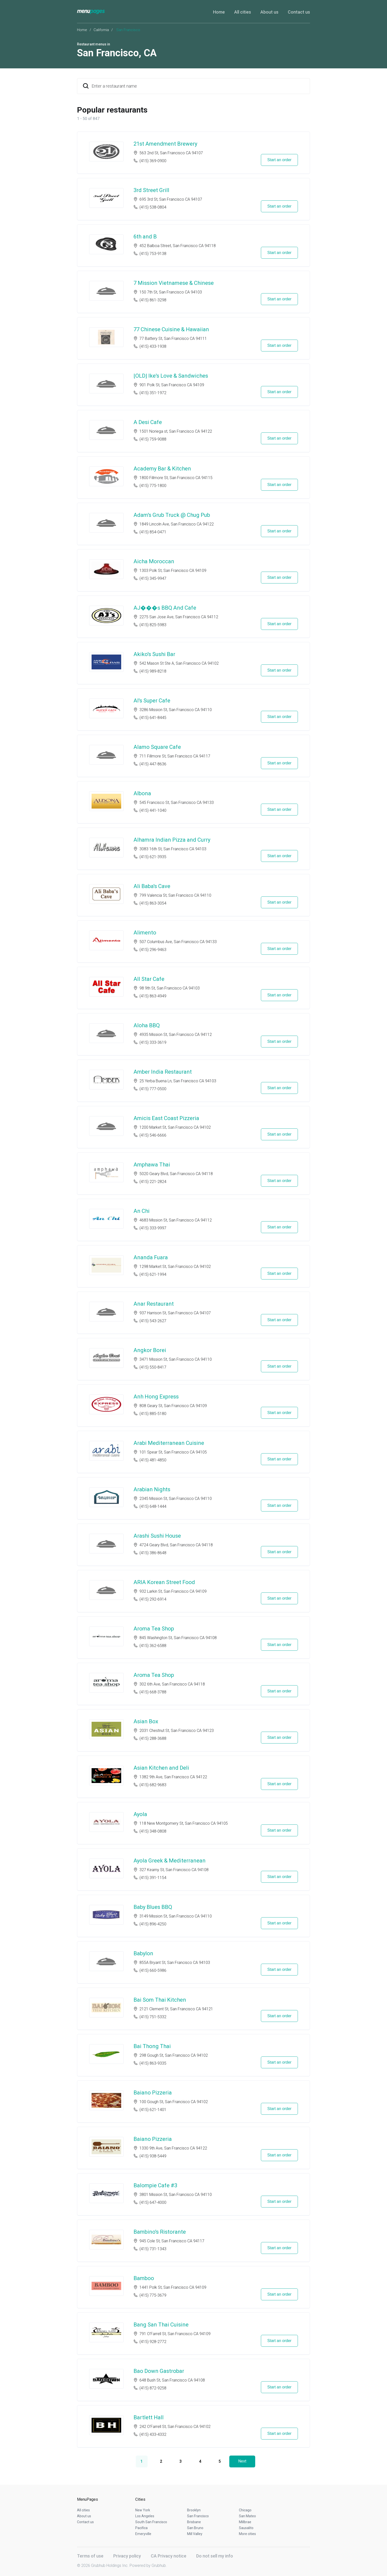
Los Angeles (144, 2516)
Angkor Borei (150, 1350)
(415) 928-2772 (152, 2341)
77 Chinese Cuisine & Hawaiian (171, 329)
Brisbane (194, 2522)
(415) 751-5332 (152, 2016)
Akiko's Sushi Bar (154, 654)
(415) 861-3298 (152, 300)
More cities (247, 2534)
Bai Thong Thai (152, 2046)
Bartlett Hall (149, 2417)
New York (142, 2510)
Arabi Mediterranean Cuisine (169, 1443)
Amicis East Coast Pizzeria (166, 1118)
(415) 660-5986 (152, 1970)
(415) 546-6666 (152, 1135)
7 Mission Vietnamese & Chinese (174, 283)
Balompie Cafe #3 (155, 2185)
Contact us (299, 12)
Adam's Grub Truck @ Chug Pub (172, 515)
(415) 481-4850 (152, 1460)
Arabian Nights (152, 1489)
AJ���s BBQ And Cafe (165, 608)
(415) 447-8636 (152, 764)
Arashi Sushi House (157, 1536)
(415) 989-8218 (152, 671)
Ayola (140, 1814)
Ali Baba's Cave (152, 886)
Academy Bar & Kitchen (162, 468)
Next (242, 2461)
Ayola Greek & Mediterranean (170, 1861)
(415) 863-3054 (152, 903)
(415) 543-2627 (152, 1320)
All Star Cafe (149, 979)
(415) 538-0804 (152, 207)
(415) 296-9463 (152, 949)
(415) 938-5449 (152, 2156)
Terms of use (90, 2555)
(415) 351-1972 (152, 392)
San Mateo (247, 2516)
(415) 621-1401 (152, 2109)
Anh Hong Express (156, 1397)
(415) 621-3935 (152, 856)
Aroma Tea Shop (154, 1629)
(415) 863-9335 (152, 2063)
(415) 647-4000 (152, 2202)
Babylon (143, 1953)
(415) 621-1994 (152, 1274)
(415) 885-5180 (152, 1413)
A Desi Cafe (148, 422)
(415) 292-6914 (152, 1599)
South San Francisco (151, 2522)
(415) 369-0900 (152, 160)
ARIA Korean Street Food (164, 1582)
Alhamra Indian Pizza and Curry (172, 840)
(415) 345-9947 (152, 578)
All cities (242, 12)
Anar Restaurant (154, 1304)
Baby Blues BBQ (153, 1907)
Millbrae (245, 2522)
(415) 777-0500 (152, 1088)
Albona (142, 793)
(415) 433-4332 (152, 2434)
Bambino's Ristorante (160, 2232)
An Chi (142, 1211)
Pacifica (141, 2528)
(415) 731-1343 (152, 2249)
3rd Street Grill (151, 190)
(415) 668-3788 (152, 1692)
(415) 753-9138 (152, 253)
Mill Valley (194, 2534)
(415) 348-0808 (152, 1831)
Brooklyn (194, 2510)
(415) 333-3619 (152, 1042)
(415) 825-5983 (152, 624)
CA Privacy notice (168, 2555)
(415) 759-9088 (152, 439)
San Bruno (195, 2528)
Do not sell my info (214, 2555)
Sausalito (246, 2528)
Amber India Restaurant (163, 1072)
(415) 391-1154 (152, 1877)
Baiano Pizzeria (153, 2093)
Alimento (145, 933)
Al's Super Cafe (152, 700)
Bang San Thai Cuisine (161, 2325)
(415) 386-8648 (152, 1552)
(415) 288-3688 (152, 1738)
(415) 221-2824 (152, 1181)
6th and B (145, 236)
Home (219, 12)
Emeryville (143, 2534)
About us (269, 12)
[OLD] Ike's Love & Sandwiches (171, 376)
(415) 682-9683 (152, 1784)
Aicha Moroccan (154, 561)
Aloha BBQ (147, 1025)
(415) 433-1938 (152, 346)
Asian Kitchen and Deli (161, 1768)
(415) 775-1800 (152, 485)
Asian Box (146, 1721)
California (101, 30)
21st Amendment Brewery (165, 144)
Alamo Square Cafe (157, 747)
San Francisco (198, 2516)
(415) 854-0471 (152, 532)
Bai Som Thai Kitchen (160, 2000)
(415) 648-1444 (152, 1506)
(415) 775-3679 (152, 2295)
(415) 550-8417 (152, 1367)
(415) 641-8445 (152, 717)
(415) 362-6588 (152, 1645)
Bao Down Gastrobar (159, 2371)
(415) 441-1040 (152, 810)
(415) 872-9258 (152, 2388)
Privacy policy (127, 2555)
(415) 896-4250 (152, 1924)
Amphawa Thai (152, 1165)
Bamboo (144, 2278)
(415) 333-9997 (152, 1228)
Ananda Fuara (151, 1257)
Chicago (245, 2510)
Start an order (279, 160)
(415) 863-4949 (152, 996)
